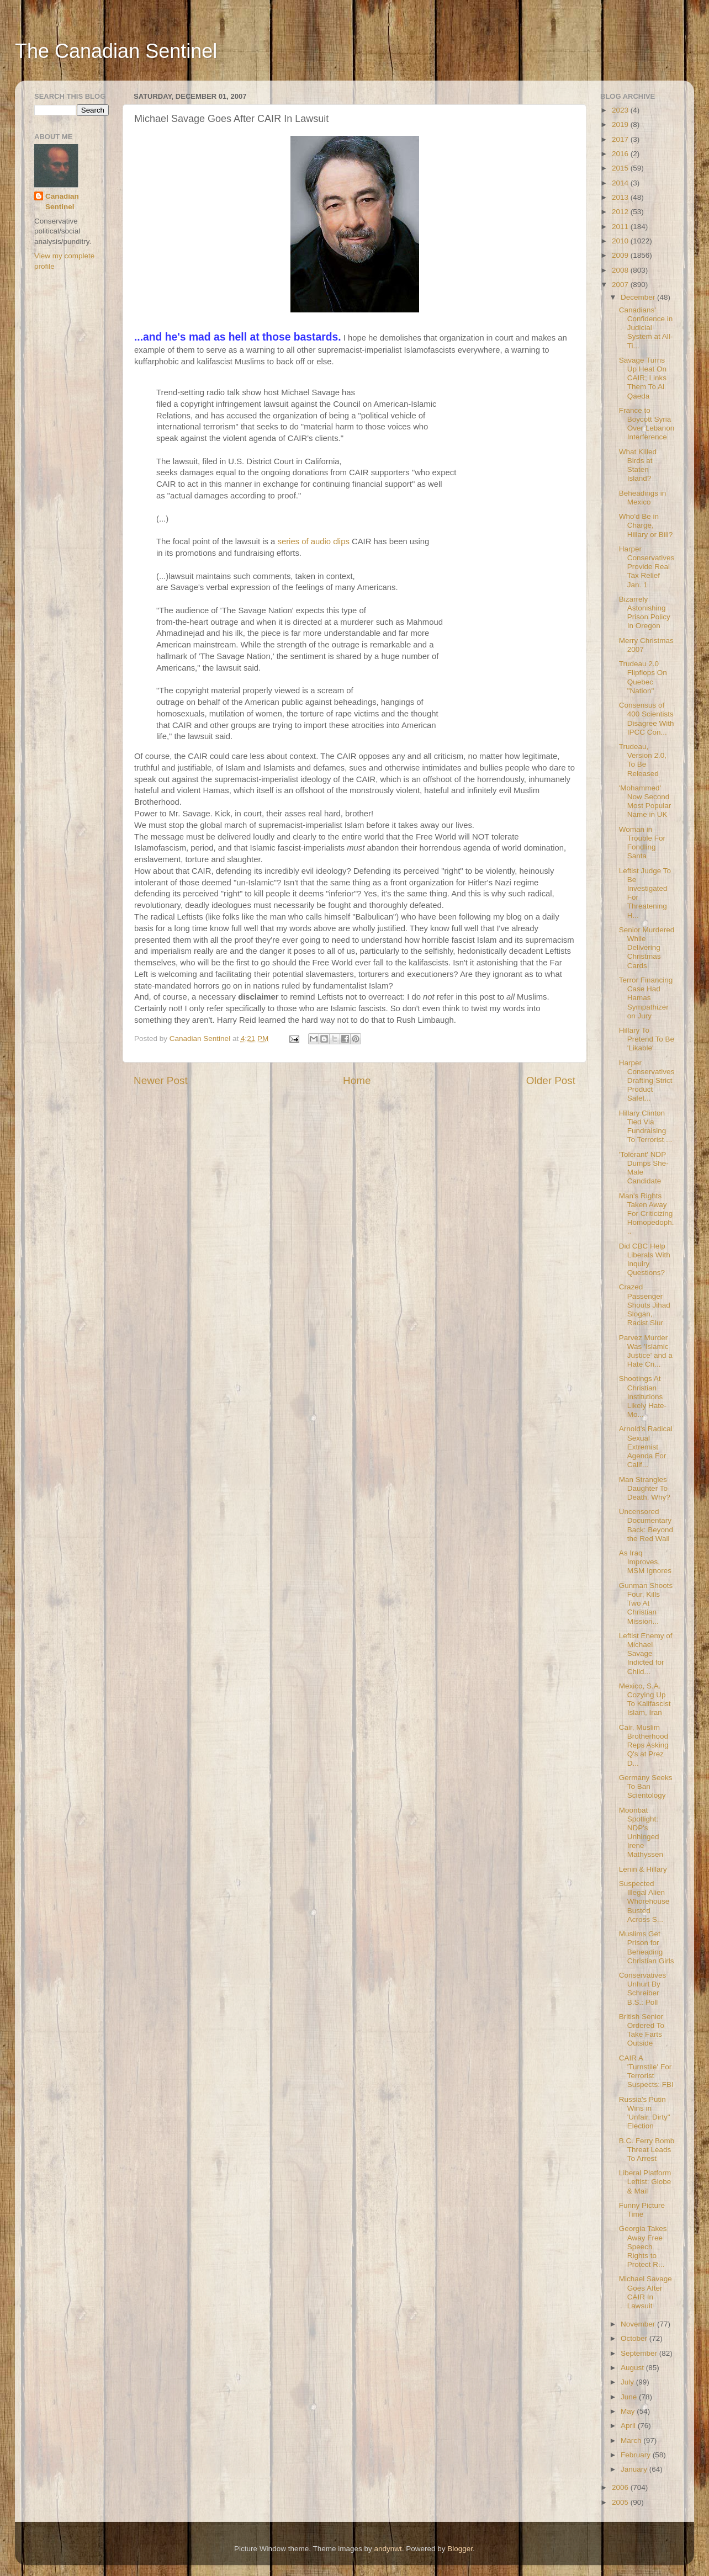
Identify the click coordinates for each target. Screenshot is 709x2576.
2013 (621, 197)
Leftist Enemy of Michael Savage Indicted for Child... (646, 1654)
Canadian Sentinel (62, 201)
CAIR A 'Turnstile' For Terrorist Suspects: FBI (646, 2071)
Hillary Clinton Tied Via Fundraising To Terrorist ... (646, 1126)
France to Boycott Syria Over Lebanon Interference (647, 424)
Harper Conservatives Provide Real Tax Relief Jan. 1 (647, 567)
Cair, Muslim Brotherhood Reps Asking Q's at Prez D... (644, 1745)
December (639, 297)
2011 (621, 226)
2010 (621, 241)
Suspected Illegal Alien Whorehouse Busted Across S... (644, 1901)
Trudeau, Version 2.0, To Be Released (642, 760)
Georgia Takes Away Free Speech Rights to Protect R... (643, 2246)
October (635, 2338)
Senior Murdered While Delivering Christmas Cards (647, 948)
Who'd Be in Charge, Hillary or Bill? (646, 525)
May (629, 2411)
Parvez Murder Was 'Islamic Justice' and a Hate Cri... (646, 1351)
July (628, 2382)
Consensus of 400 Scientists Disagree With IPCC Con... (646, 718)
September (640, 2353)
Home (357, 1080)
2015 (621, 168)
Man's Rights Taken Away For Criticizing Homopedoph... (646, 1214)
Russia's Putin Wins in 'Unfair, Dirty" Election (644, 2113)
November (639, 2324)
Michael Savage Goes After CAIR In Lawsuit (645, 2292)
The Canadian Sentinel (116, 51)
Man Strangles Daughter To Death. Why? (644, 1488)
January (635, 2469)
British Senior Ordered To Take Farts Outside (641, 2030)
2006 (621, 2487)
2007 (621, 284)
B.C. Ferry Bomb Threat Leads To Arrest (647, 2150)
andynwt (387, 2549)
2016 (621, 154)
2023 (621, 110)
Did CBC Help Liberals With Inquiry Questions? (644, 1259)
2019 (621, 124)
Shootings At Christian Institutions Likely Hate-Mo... (642, 1396)
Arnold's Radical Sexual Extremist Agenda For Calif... (646, 1447)
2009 (621, 255)
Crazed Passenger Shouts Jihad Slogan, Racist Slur (644, 1305)
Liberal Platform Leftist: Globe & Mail (645, 2182)
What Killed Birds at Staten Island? (638, 465)
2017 (621, 139)
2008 (621, 270)
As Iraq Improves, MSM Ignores (645, 1562)
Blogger (460, 2549)
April (629, 2425)
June (630, 2397)
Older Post (550, 1080)
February (637, 2455)
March (632, 2440)
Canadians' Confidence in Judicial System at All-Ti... (646, 328)
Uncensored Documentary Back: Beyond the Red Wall (646, 1525)
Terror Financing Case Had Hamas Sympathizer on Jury (646, 998)
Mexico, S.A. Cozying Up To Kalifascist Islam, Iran (645, 1699)
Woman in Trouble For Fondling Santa (642, 843)
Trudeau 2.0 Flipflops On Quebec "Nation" (643, 677)
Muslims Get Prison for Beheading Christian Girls (646, 1947)
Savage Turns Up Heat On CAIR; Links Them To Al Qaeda (642, 378)
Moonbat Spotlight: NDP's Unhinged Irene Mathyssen (641, 1832)
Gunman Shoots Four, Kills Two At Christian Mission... (646, 1603)
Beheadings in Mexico (642, 497)
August (633, 2367)
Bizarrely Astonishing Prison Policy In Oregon (644, 612)
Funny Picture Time (642, 2209)
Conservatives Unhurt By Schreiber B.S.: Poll (642, 1988)
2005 (621, 2502)
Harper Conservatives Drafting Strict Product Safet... (647, 1081)
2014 (621, 183)
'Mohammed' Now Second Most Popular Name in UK (645, 801)
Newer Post (161, 1080)
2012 (621, 212)
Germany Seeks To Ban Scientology (646, 1786)
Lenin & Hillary (643, 1869)
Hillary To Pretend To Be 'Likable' (646, 1039)
